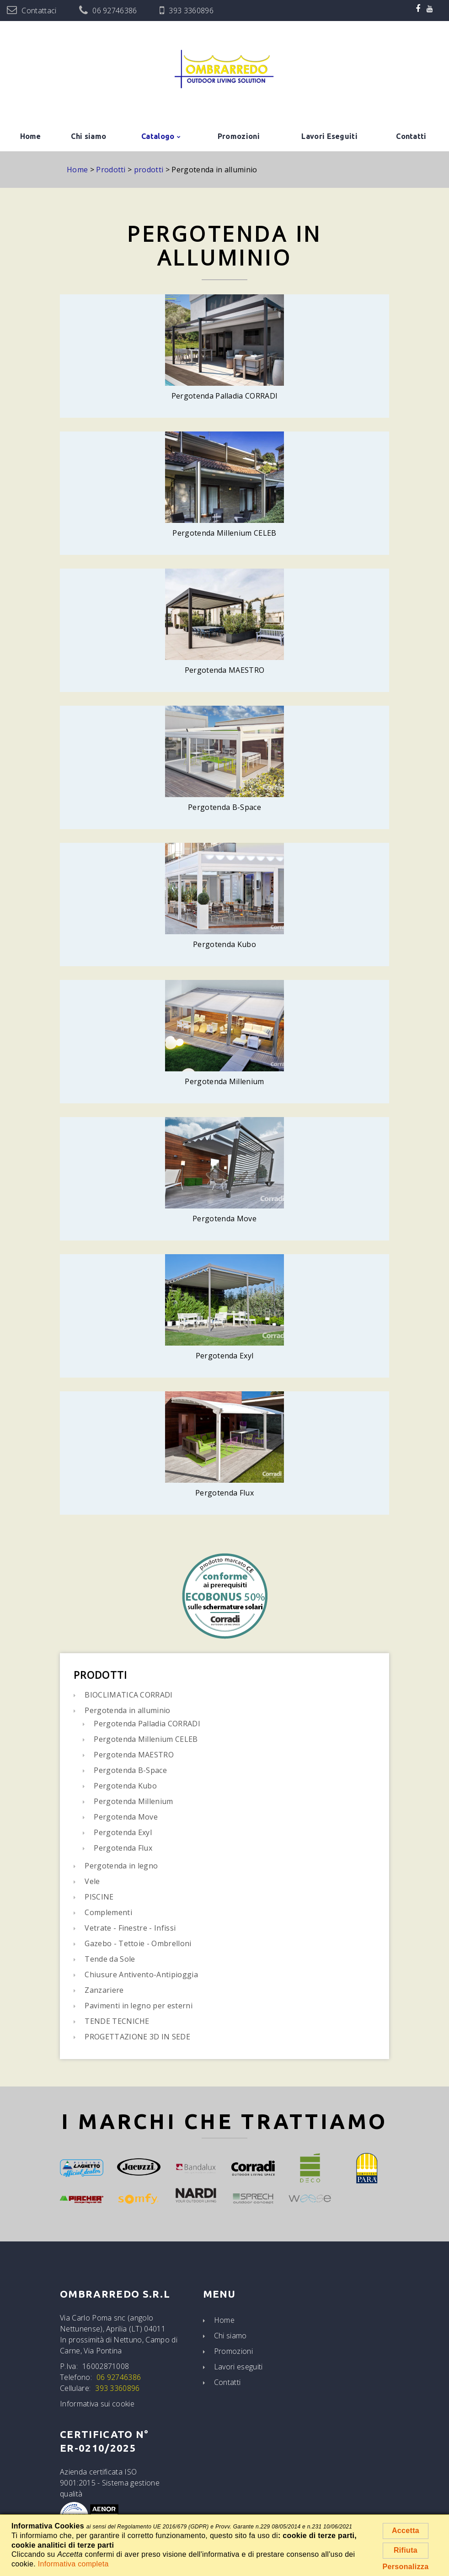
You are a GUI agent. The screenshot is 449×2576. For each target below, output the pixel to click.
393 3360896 (191, 10)
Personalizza (406, 2567)
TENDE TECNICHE (117, 2021)
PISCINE (99, 1897)
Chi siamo (88, 136)
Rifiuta (405, 2550)
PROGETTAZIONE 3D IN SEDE (137, 2037)
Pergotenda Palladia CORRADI (147, 1724)
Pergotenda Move (126, 1817)
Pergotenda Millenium (133, 1801)
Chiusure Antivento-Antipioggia (141, 1974)
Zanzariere (104, 1990)
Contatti (411, 136)
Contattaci (38, 10)
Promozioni (239, 136)
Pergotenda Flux (123, 1848)
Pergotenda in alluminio (127, 1710)
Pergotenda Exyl (123, 1832)
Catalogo (158, 136)
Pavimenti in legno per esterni (138, 2006)
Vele (92, 1881)
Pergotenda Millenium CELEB (146, 1739)
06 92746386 (114, 10)
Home (30, 136)
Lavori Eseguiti (329, 136)
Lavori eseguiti (238, 2367)
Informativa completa (73, 2564)
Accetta (405, 2530)
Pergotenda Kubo (125, 1786)
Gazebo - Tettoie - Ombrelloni (138, 1943)
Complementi (108, 1912)
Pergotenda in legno (121, 1866)
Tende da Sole (110, 1959)
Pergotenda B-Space (130, 1770)
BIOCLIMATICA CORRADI (128, 1695)
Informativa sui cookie (97, 2404)
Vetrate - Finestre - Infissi (130, 1928)
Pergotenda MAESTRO (134, 1755)
